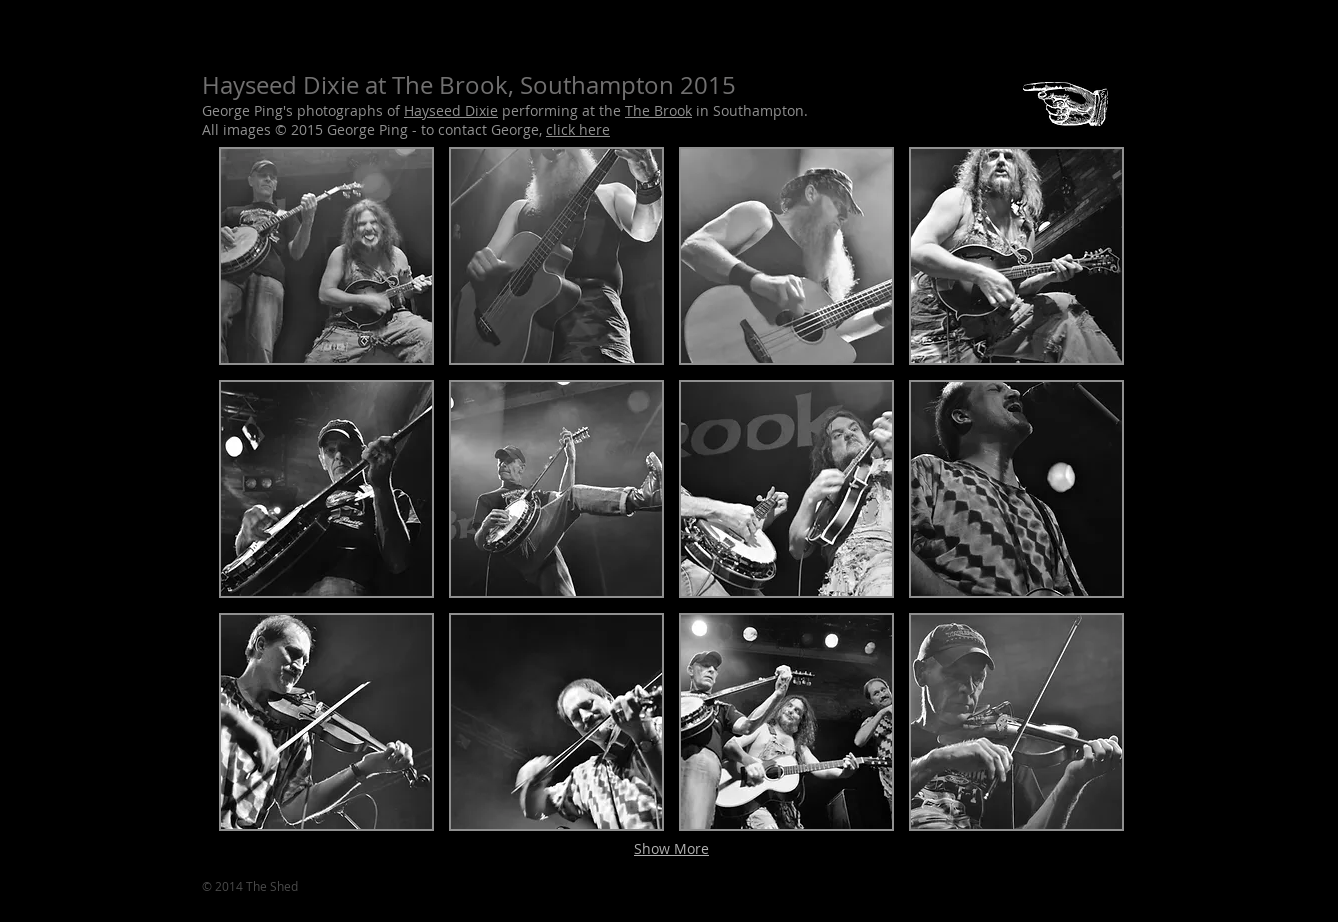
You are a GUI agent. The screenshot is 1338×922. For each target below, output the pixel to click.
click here (578, 129)
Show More (671, 848)
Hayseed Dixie (451, 110)
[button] (326, 256)
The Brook (658, 110)
